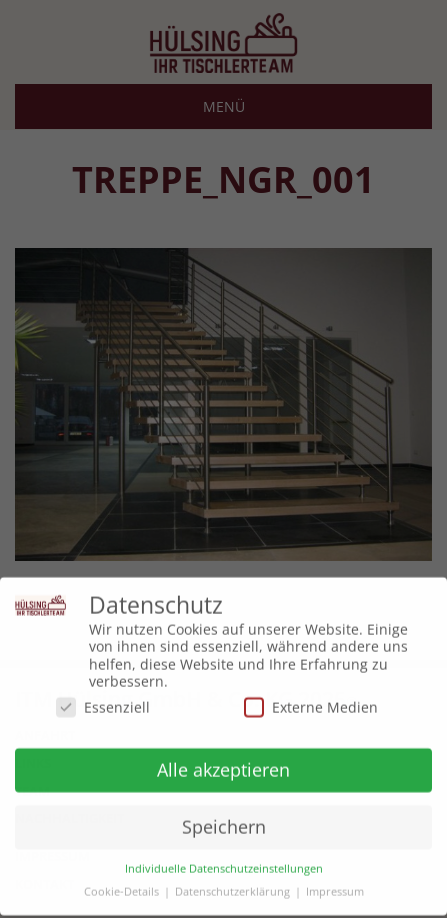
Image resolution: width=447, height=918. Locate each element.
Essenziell (103, 700)
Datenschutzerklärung (232, 886)
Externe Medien (311, 700)
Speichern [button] (224, 821)
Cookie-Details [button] (121, 886)
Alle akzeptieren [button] (223, 764)
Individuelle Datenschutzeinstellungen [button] (224, 863)
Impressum (335, 886)
